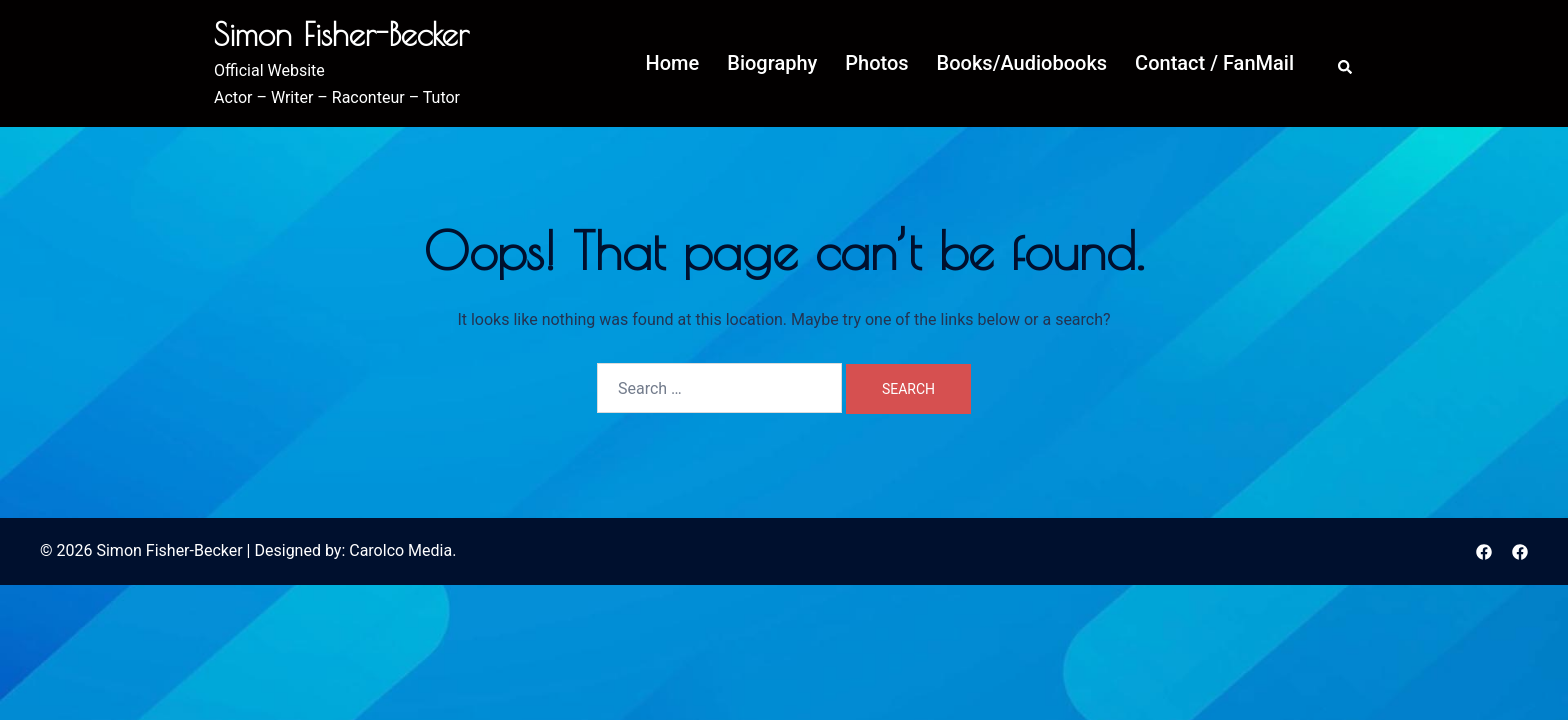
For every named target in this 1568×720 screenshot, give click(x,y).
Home (673, 63)
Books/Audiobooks (1022, 63)
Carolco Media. (402, 550)
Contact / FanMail (1214, 63)
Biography (772, 63)
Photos (876, 63)
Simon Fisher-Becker (341, 34)
